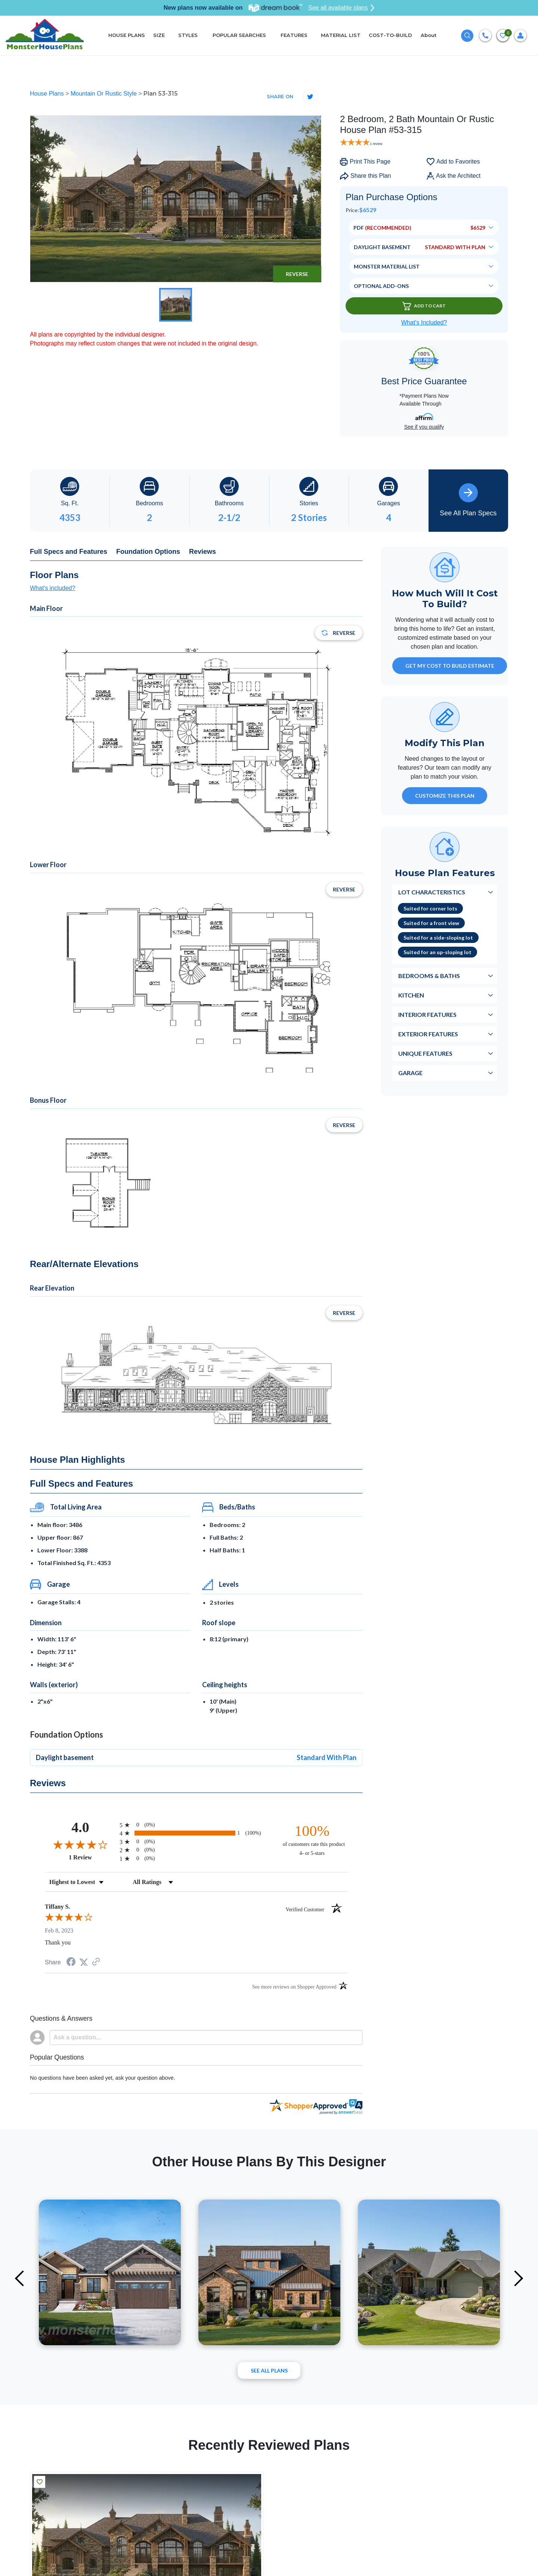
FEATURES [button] (294, 35)
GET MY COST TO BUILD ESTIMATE (449, 665)
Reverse (297, 274)
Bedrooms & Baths (429, 975)
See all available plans (341, 8)
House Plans (47, 93)
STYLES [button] (188, 35)
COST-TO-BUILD (390, 35)
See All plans (269, 2370)
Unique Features (425, 1053)
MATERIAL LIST (341, 35)
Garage (410, 1072)
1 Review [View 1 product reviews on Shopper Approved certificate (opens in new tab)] (92, 1857)
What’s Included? (424, 322)
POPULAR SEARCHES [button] (240, 35)
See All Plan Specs (468, 500)
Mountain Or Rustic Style (104, 93)
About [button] (429, 35)
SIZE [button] (159, 35)
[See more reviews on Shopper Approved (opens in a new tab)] (96, 1962)
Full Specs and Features (68, 551)
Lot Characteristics (431, 892)
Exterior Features (428, 1033)
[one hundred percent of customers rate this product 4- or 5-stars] (311, 1839)
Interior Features (427, 1014)
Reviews (202, 551)
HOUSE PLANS (126, 35)
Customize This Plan (444, 795)
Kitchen (411, 995)
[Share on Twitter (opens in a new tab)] (83, 1962)
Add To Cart (424, 306)
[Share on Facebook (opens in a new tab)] (71, 1962)
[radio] (196, 1824)
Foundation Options (148, 551)
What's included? (52, 588)
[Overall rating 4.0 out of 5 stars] (80, 1844)
